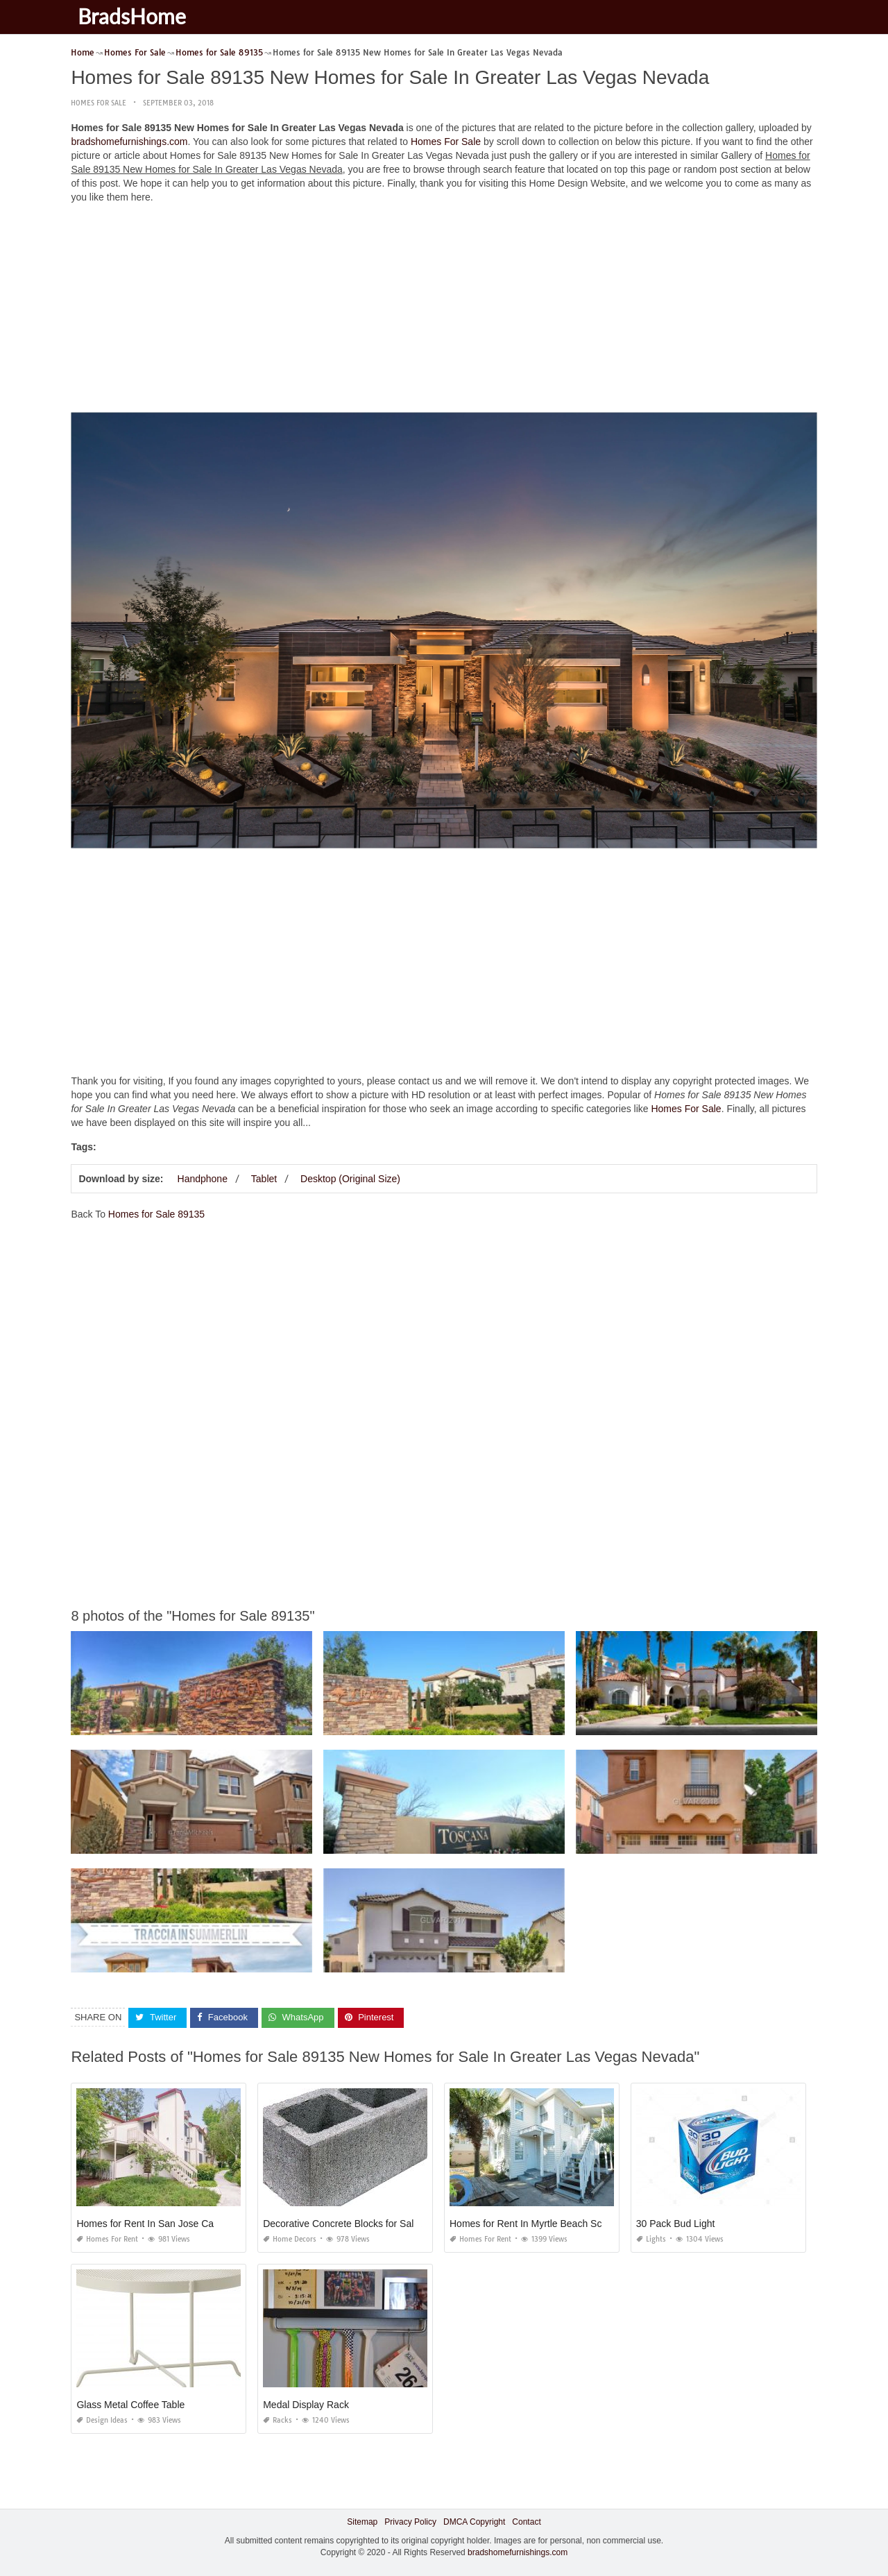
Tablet (264, 1178)
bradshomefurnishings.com (129, 141)
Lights (651, 2239)
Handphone (203, 1178)
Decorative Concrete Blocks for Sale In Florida (362, 2223)
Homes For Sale (98, 103)
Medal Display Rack (306, 2404)
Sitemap (362, 2522)
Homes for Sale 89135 (156, 1214)
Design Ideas (102, 2420)
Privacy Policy (410, 2522)
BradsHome (132, 15)
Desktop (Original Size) (350, 1178)
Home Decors (289, 2239)
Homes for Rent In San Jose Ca (145, 2223)
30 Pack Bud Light (675, 2223)
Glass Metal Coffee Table (130, 2404)
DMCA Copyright (474, 2522)
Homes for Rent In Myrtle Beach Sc (525, 2223)
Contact (526, 2522)
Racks (277, 2420)
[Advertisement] (444, 311)
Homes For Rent (107, 2239)
